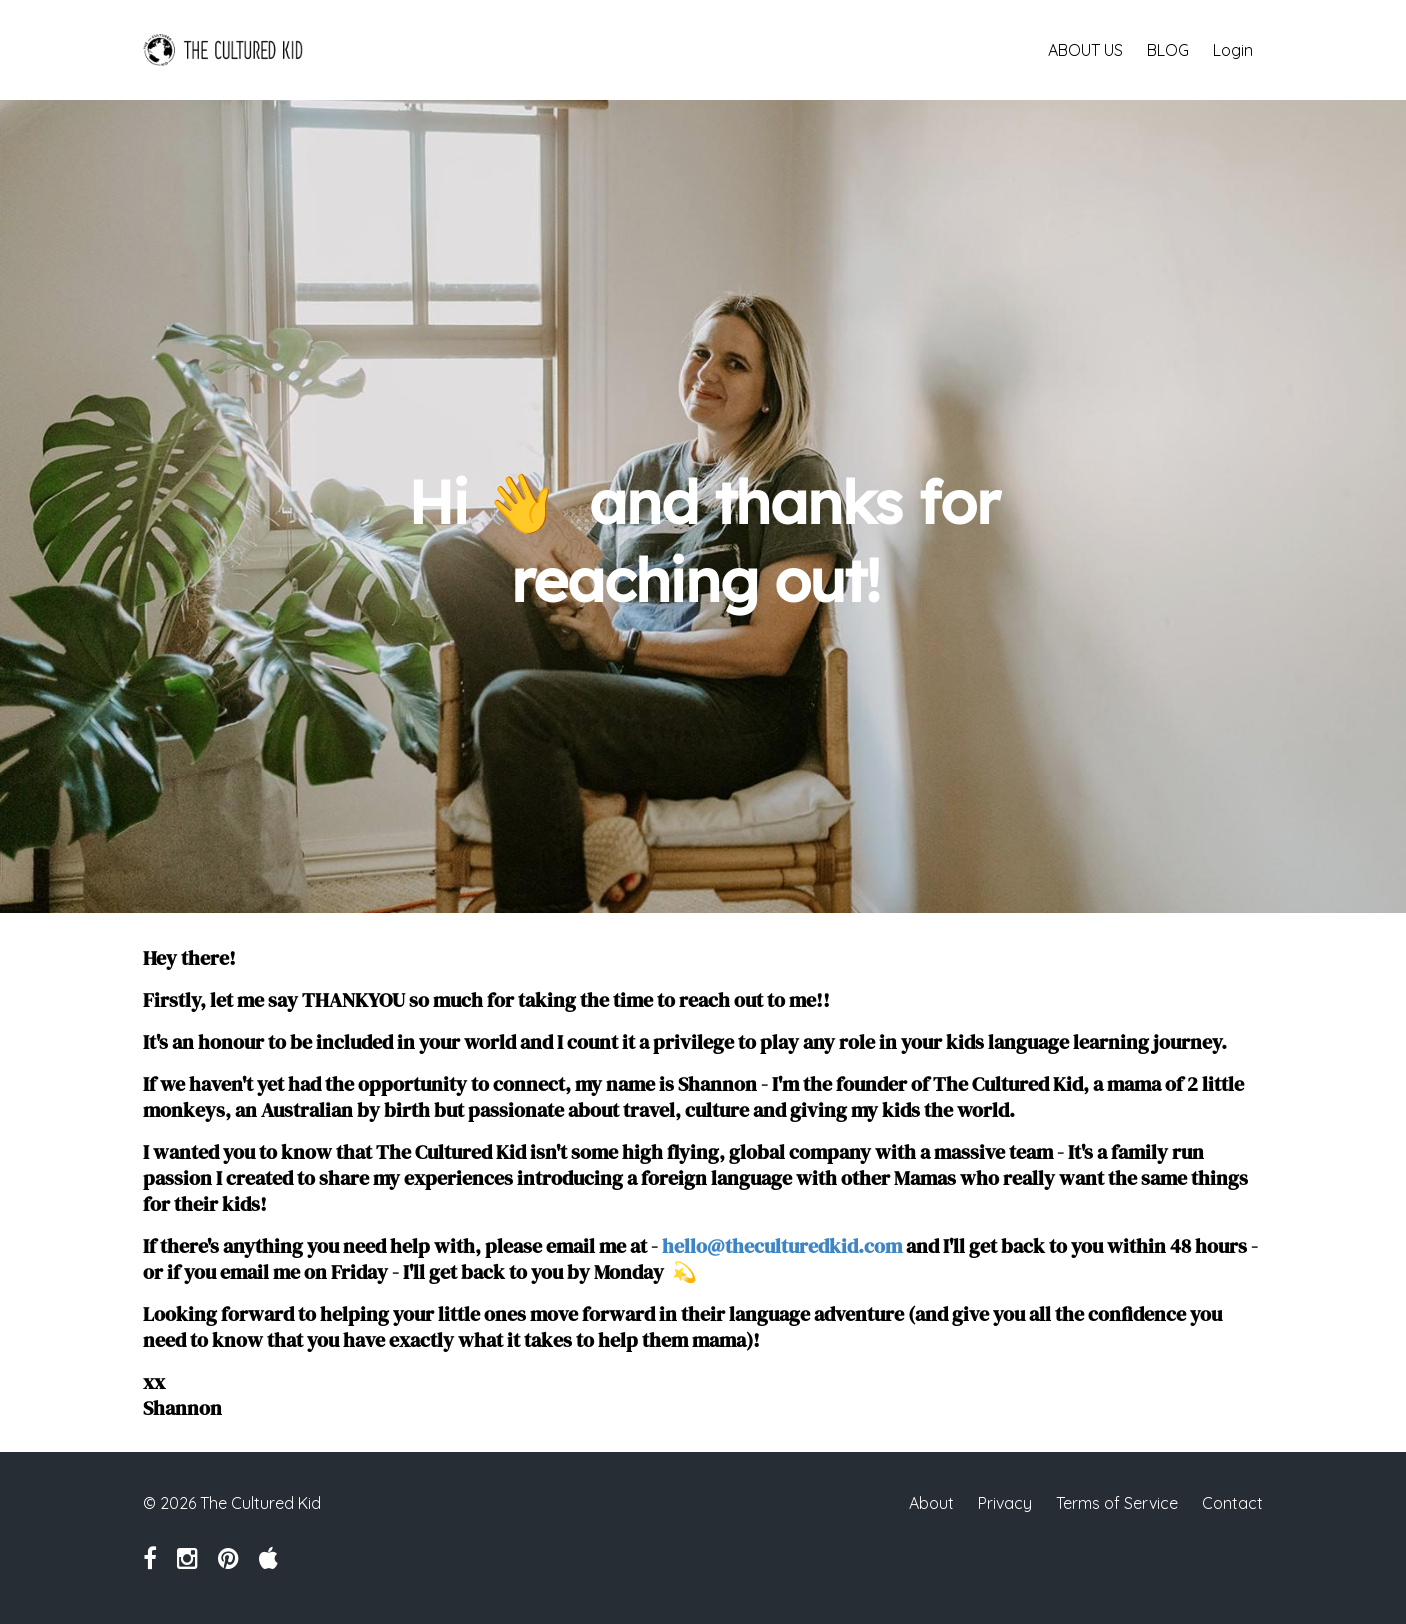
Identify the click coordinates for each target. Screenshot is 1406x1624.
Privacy (1005, 1503)
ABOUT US (1085, 50)
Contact (1232, 1503)
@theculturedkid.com (804, 1246)
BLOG (1168, 50)
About (931, 1503)
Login (1233, 50)
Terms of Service (1117, 1503)
